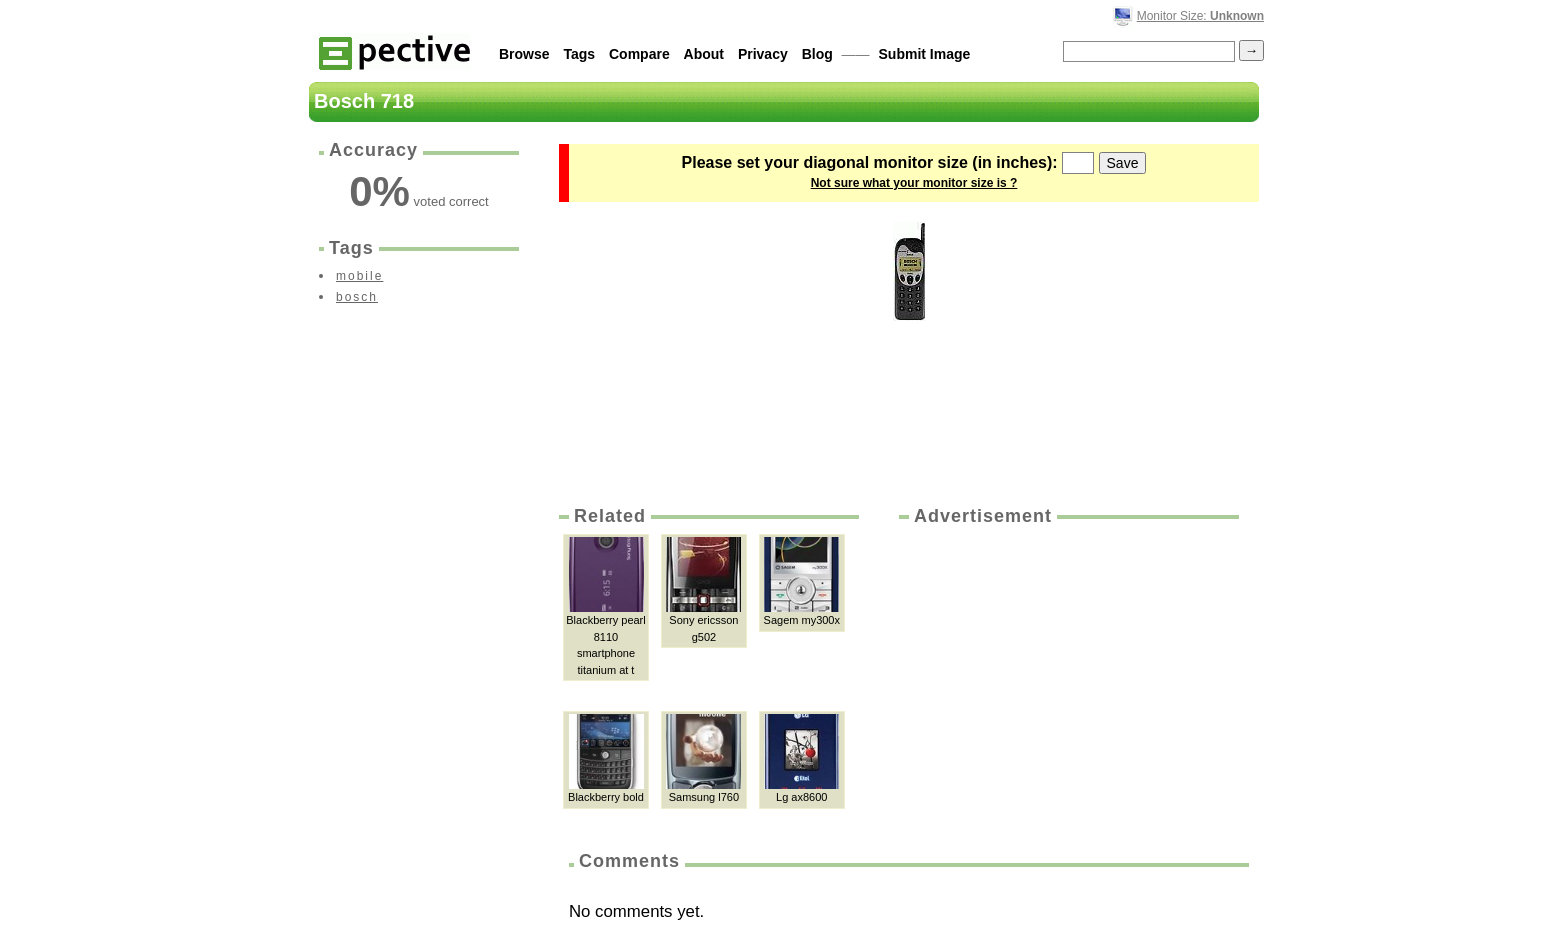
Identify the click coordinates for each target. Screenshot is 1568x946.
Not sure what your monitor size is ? (914, 183)
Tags (579, 54)
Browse (524, 54)
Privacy (763, 54)
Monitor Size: (1200, 16)
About (704, 54)
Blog (817, 54)
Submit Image (925, 54)
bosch (357, 297)
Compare (639, 54)
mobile (359, 276)
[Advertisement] (1067, 679)
